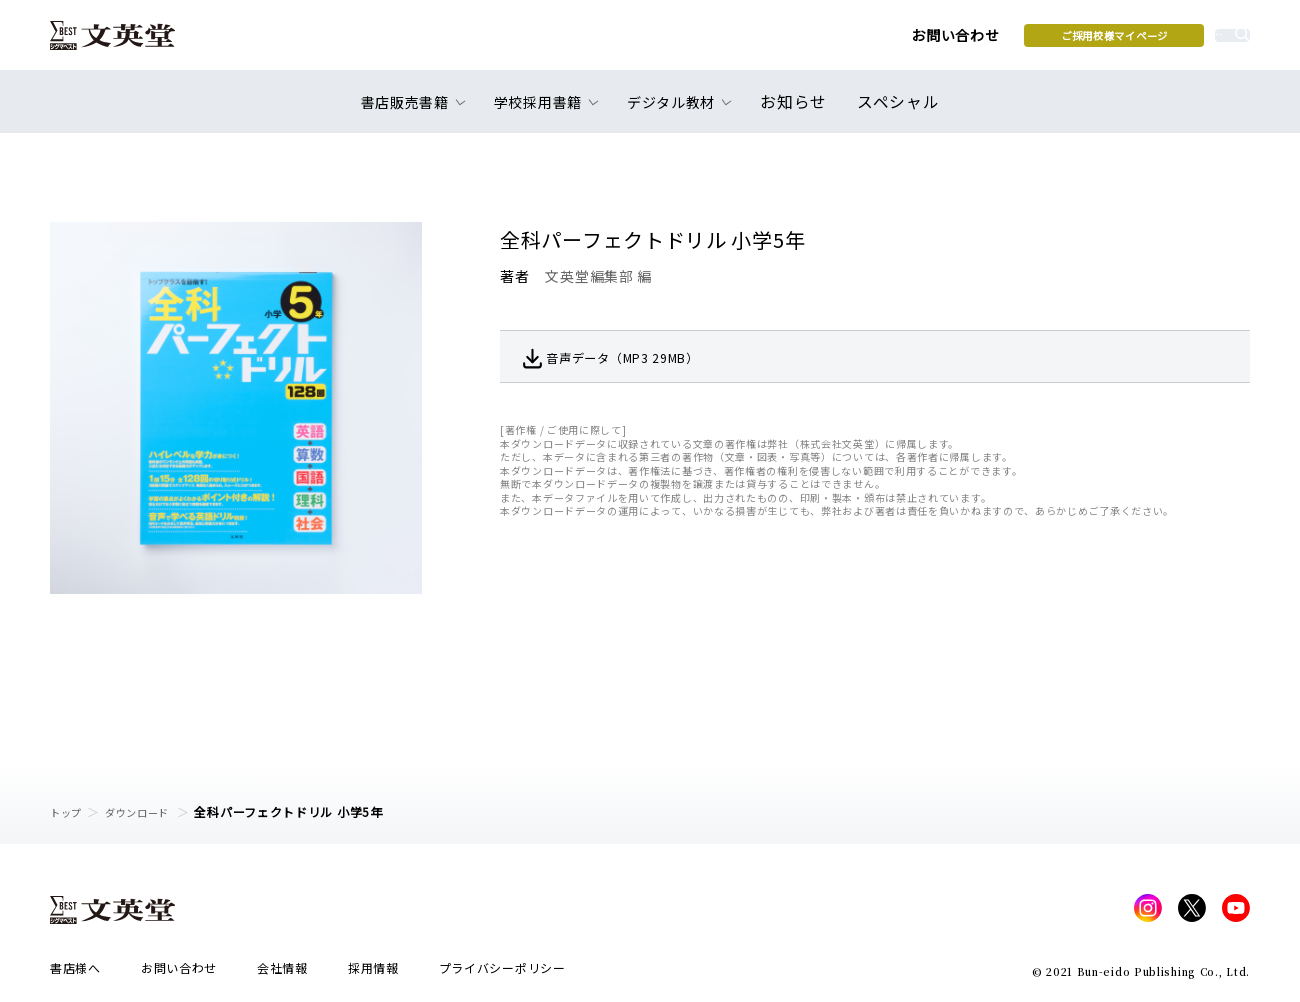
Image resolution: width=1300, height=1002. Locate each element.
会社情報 (282, 973)
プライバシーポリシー (502, 973)
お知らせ (798, 112)
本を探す (1160, 41)
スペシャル (894, 112)
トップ (69, 811)
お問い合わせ (801, 42)
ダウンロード (151, 811)
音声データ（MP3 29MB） (648, 357)
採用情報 (373, 973)
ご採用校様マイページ (960, 41)
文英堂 (128, 42)
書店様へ (75, 973)
